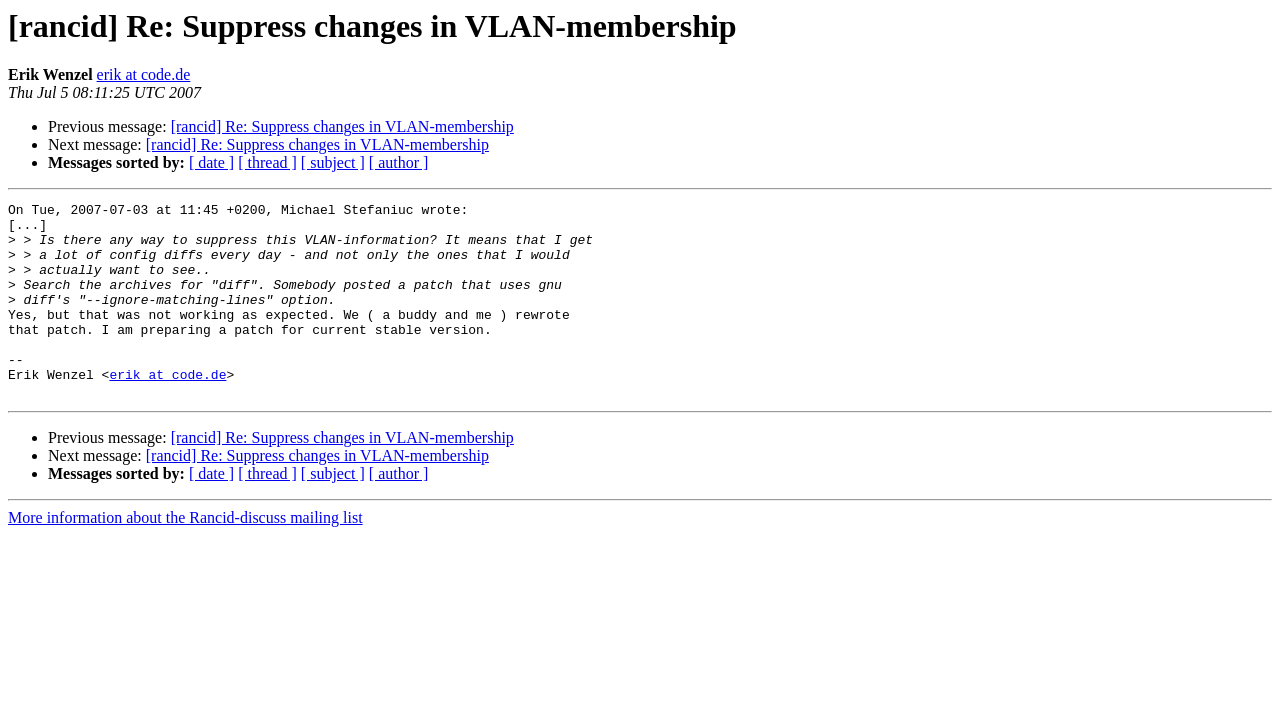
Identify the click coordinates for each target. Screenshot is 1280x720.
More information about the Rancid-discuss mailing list (185, 556)
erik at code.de (144, 74)
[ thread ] (267, 162)
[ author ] (399, 162)
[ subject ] (333, 162)
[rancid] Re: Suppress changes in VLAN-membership (342, 126)
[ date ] (211, 162)
